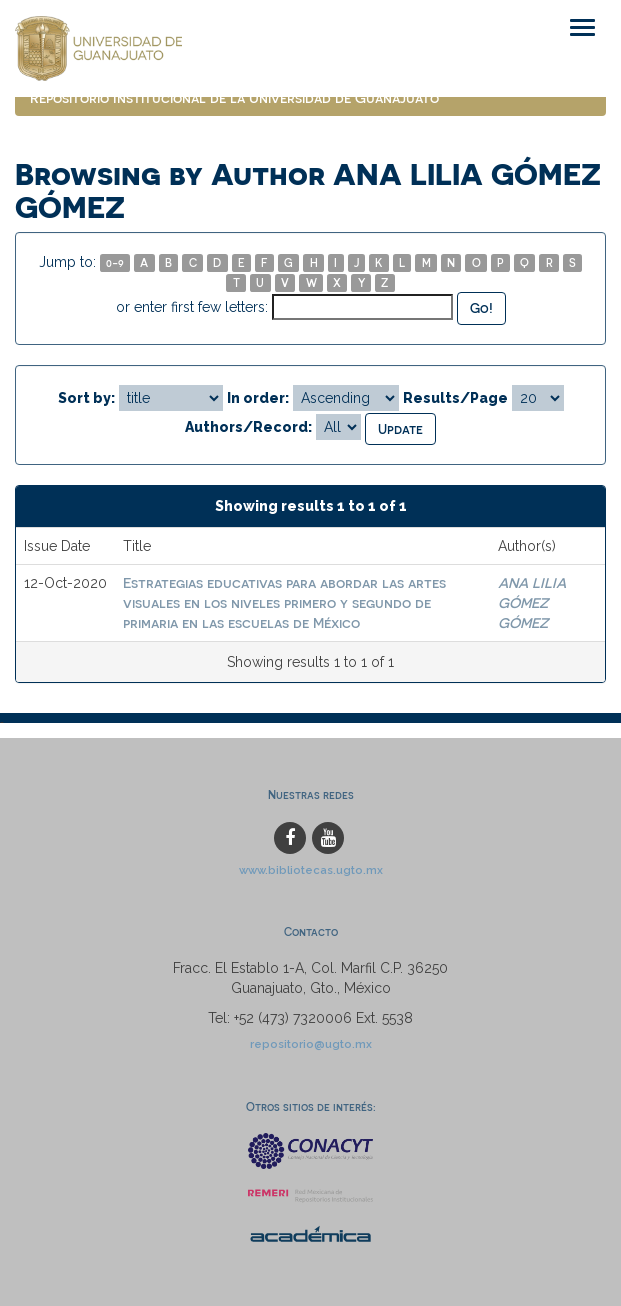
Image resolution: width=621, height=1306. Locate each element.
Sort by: (86, 398)
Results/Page (455, 398)
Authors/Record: (248, 427)
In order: (258, 398)
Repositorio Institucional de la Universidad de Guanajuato (234, 97)
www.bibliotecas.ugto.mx (311, 870)
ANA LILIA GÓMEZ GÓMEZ (532, 602)
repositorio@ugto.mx (311, 1044)
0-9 (115, 262)
